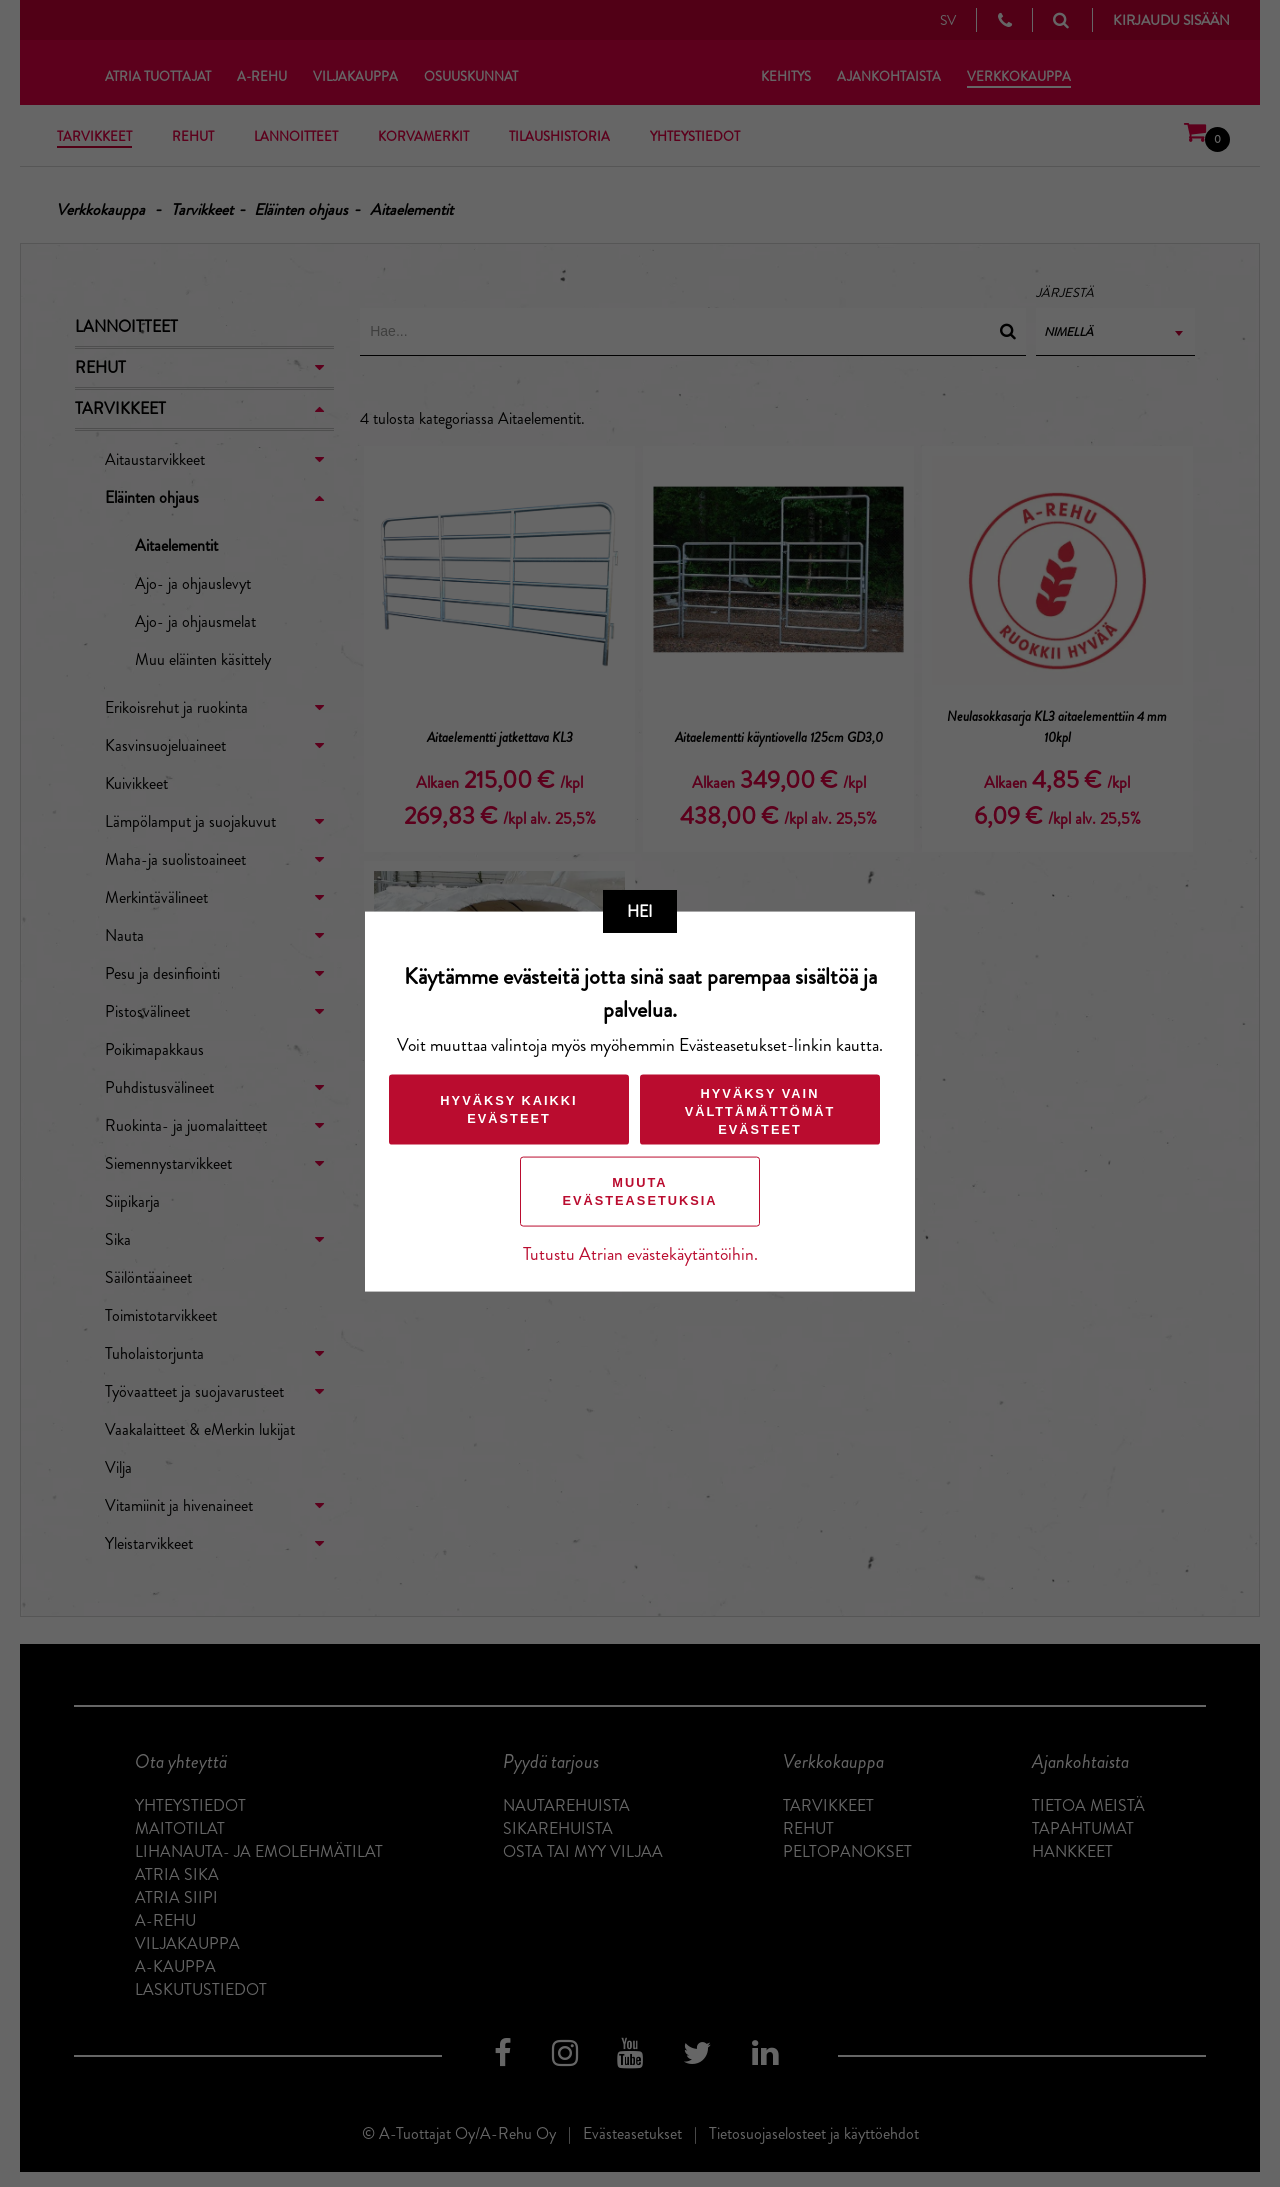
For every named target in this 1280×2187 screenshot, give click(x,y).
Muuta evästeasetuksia (639, 1190)
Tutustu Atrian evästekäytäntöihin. (640, 1253)
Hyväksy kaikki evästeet (508, 1108)
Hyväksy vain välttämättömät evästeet (760, 1110)
